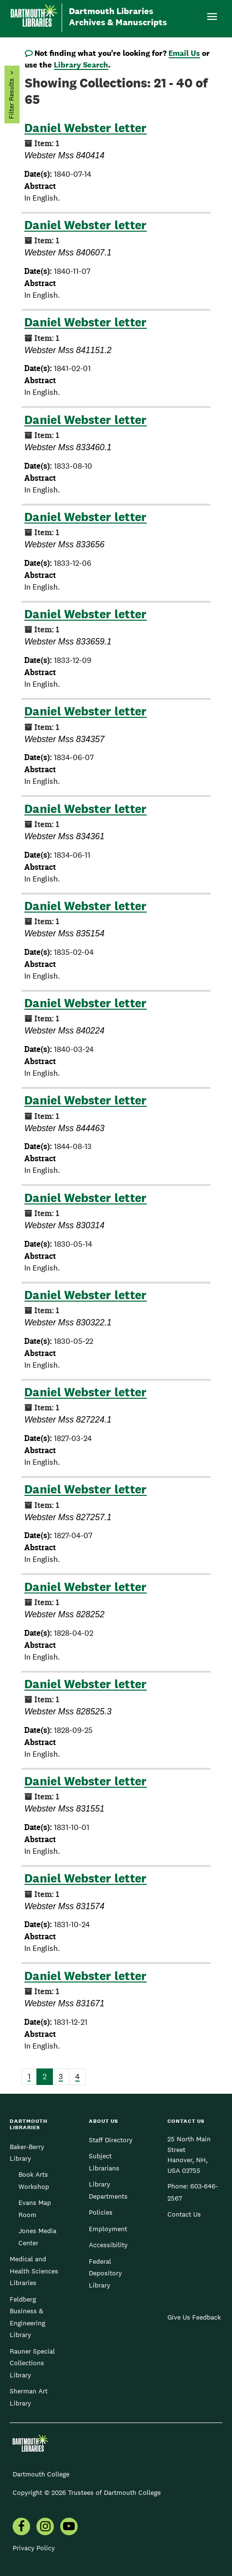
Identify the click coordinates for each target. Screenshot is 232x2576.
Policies (101, 2212)
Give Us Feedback (194, 2317)
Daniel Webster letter (85, 128)
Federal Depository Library (105, 2273)
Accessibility (108, 2244)
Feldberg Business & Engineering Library (27, 2317)
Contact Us (184, 2214)
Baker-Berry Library (27, 2152)
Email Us (184, 53)
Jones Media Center (37, 2236)
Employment (108, 2228)
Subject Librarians (104, 2162)
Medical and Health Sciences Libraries (34, 2270)
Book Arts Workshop (33, 2180)
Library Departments (108, 2190)
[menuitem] (21, 2527)
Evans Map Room (34, 2208)
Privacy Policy (34, 2547)
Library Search (81, 65)
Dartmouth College (41, 2474)
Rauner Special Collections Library (32, 2363)
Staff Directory (111, 2139)
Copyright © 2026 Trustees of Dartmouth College (87, 2492)
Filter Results (11, 99)
